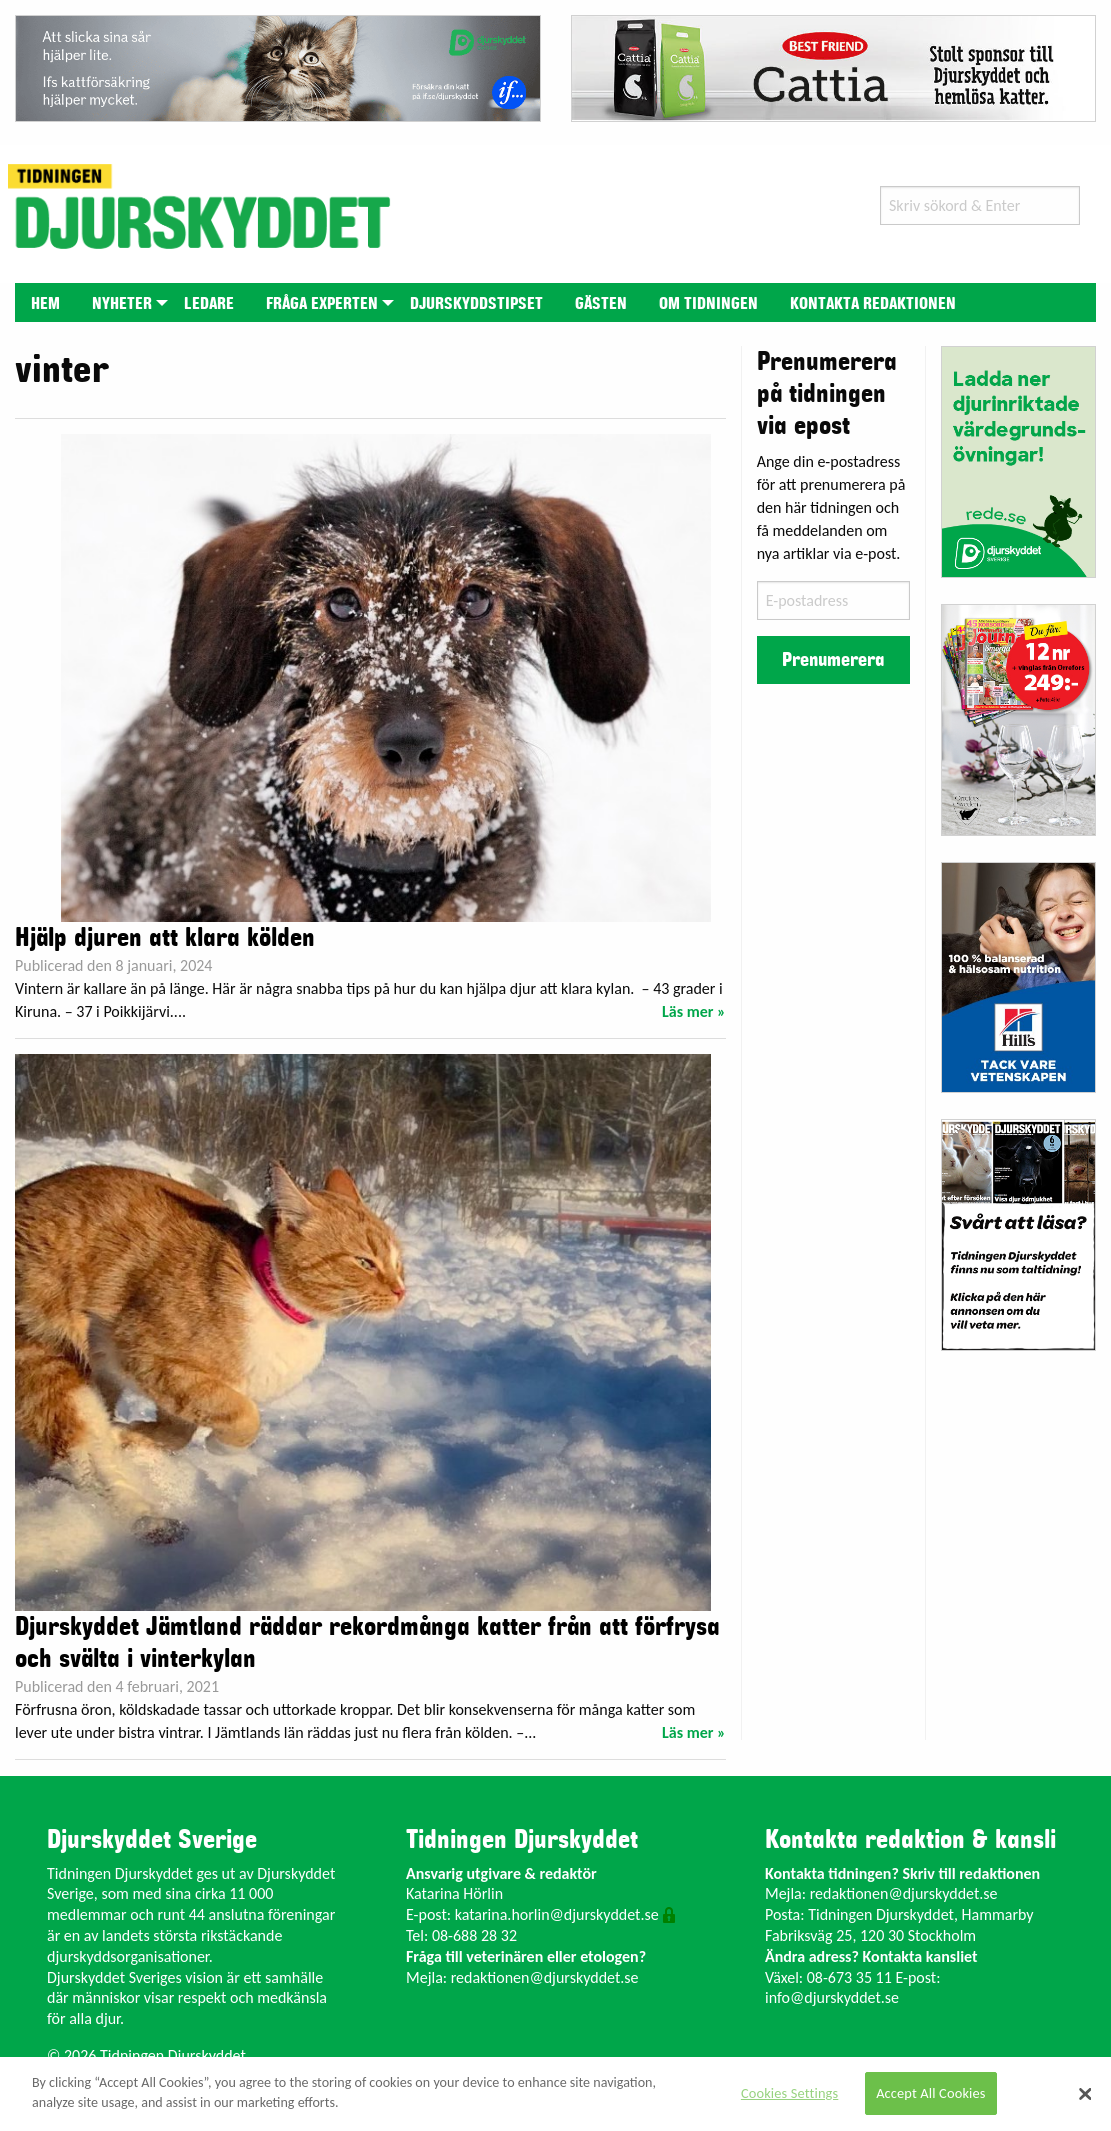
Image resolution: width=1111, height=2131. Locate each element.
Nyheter (122, 304)
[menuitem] (45, 302)
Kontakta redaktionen (873, 304)
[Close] (1085, 2094)
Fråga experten (322, 304)
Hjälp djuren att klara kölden (165, 938)
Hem (45, 304)
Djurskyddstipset (476, 304)
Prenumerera (833, 660)
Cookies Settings (789, 2093)
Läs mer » (694, 1011)
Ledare (209, 304)
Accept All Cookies (931, 2093)
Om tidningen (708, 304)
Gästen (601, 304)
